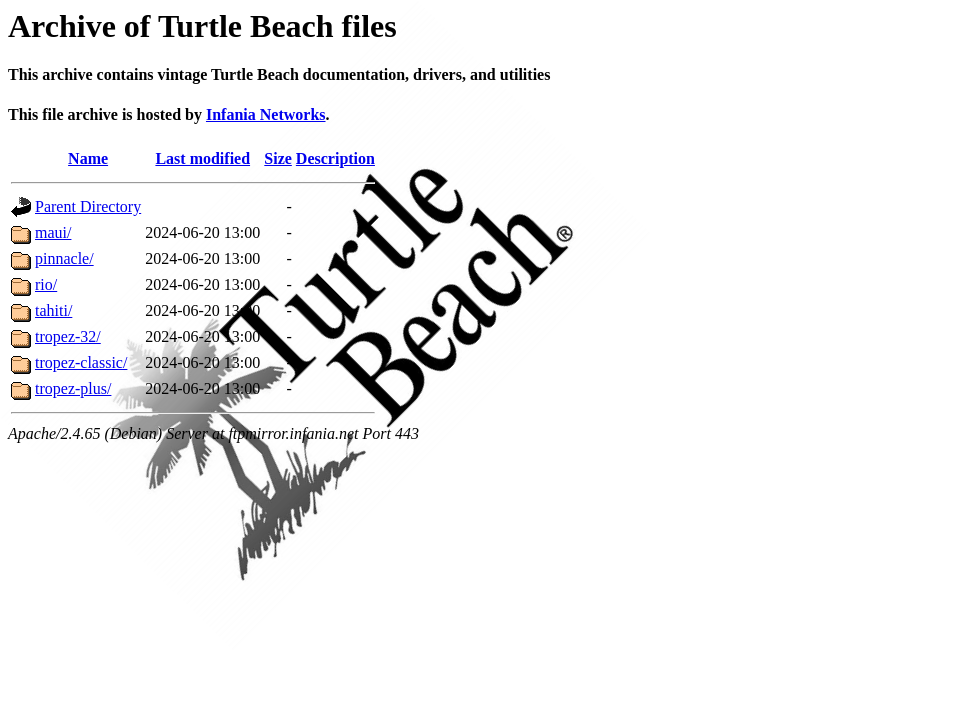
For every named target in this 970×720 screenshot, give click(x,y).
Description (335, 158)
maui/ (53, 232)
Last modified (202, 158)
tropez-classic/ (81, 362)
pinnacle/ (64, 258)
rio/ (46, 284)
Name (88, 158)
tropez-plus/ (73, 388)
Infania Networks (266, 114)
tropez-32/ (68, 336)
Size (278, 158)
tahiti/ (53, 310)
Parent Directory (88, 206)
